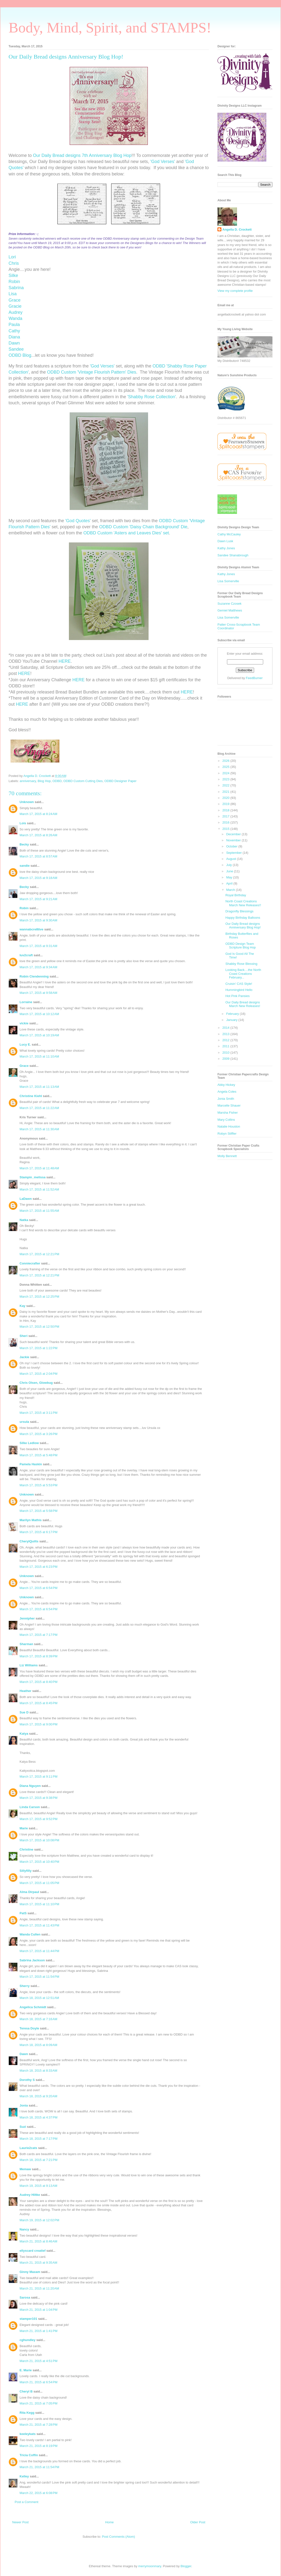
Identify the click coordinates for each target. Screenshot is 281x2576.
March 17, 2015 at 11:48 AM (39, 1168)
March (231, 890)
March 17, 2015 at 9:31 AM (38, 946)
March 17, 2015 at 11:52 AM (39, 1189)
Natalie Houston (228, 1126)
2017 (226, 816)
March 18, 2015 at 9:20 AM (38, 2096)
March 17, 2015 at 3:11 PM (38, 1413)
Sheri (24, 1336)
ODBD (57, 781)
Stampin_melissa (32, 1177)
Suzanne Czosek (229, 603)
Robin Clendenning (34, 976)
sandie (25, 865)
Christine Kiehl (31, 1096)
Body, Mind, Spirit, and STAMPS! (110, 28)
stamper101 (28, 2319)
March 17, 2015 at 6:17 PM (38, 1532)
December (234, 834)
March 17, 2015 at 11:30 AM (39, 1129)
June (230, 871)
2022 (226, 785)
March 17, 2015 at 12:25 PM (39, 1296)
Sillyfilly (26, 1871)
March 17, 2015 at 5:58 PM (38, 1511)
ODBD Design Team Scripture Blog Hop (240, 945)
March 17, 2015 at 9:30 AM (38, 920)
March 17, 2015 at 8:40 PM (38, 1682)
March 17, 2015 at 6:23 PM (38, 1566)
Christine (26, 1849)
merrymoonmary (149, 2566)
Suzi (23, 2126)
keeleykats (28, 2434)
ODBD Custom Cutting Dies (83, 781)
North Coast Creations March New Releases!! (243, 903)
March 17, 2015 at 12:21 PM (39, 1254)
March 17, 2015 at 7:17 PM (38, 1635)
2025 (226, 767)
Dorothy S (27, 2080)
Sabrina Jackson (32, 1960)
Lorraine (26, 1002)
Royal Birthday (235, 895)
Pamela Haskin (31, 1464)
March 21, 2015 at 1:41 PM (38, 2331)
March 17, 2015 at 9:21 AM (38, 899)
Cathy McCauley (229, 534)
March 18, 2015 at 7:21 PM (38, 2160)
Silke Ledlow (29, 1443)
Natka (24, 1220)
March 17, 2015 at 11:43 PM (39, 1925)
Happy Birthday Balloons (242, 917)
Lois (23, 823)
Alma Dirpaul (29, 1892)
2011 (226, 1046)
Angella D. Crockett (237, 229)
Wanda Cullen (30, 1934)
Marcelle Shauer (229, 1105)
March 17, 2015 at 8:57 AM (38, 856)
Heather (25, 1691)
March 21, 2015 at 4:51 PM (38, 2361)
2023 (226, 779)
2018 (226, 810)
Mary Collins (226, 1119)
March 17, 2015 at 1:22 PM (38, 1348)
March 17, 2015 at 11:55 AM (39, 1210)
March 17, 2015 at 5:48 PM (38, 1455)
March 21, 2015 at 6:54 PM (38, 2382)
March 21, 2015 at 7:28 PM (38, 2424)
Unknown (27, 802)
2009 (226, 1058)
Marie (24, 1828)
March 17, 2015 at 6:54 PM (38, 1588)
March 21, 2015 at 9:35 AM (38, 2262)
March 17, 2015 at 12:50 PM (39, 1326)
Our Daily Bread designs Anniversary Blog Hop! (242, 925)
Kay (22, 1306)
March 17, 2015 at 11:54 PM (39, 1976)
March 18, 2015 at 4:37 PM (38, 2117)
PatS (23, 1913)
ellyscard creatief (32, 2250)
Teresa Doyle (29, 2028)
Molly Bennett (227, 1156)
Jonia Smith (225, 1098)
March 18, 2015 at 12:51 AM (39, 1998)
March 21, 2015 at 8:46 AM (38, 2241)
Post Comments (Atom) (118, 2536)
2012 (226, 1040)
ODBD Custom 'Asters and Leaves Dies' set (126, 532)
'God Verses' (162, 161)
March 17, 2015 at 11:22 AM (39, 1108)
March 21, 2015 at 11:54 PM (39, 2467)
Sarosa (25, 2297)
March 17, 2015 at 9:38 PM (38, 1798)
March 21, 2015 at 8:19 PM (38, 2446)
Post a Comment (26, 2502)
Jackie (24, 1357)
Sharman (26, 1644)
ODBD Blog (20, 355)
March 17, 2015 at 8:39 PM (38, 1656)
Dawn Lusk (225, 541)
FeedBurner (254, 678)
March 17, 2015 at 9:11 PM (38, 1776)
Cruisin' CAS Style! (238, 984)
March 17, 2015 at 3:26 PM (38, 1434)
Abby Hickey (226, 1085)
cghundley (27, 2340)
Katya (24, 1733)
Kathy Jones (226, 548)
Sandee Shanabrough (233, 555)
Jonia (24, 2105)
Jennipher (27, 1618)
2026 (226, 761)
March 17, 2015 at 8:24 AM (38, 814)
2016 (226, 822)
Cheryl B (26, 2391)
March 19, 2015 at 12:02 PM (39, 2220)
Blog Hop (44, 781)
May (229, 877)
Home (109, 2522)
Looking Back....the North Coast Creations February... (243, 973)
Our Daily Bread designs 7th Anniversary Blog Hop (82, 155)
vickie (24, 1023)
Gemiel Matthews (229, 610)
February (233, 1014)
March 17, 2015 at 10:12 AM (39, 1014)
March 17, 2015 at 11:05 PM (39, 1883)
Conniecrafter (30, 1263)
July (229, 865)
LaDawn (26, 1199)
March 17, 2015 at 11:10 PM (39, 1904)
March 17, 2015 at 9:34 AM (38, 967)
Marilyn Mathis (31, 1520)
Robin (24, 908)
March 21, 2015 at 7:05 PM (38, 2403)
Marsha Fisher (227, 1112)
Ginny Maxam (30, 2272)
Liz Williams (29, 1665)
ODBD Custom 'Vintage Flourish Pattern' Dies (91, 372)
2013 (226, 1034)
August (231, 859)
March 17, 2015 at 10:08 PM (39, 1840)
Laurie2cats (28, 2148)
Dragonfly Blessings (239, 911)
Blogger (186, 2566)
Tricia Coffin (29, 2455)
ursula (24, 1422)
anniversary (28, 781)
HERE (64, 661)
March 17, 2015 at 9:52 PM (38, 1819)
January (232, 1020)
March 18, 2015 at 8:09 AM (38, 2045)
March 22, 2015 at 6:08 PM (38, 2493)
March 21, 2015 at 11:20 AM (39, 2288)
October (232, 846)
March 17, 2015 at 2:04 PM (38, 1373)
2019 (226, 804)
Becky (24, 844)
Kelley (24, 2476)
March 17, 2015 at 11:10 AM (39, 1056)
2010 (226, 1052)
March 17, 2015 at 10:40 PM (39, 1861)
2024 (226, 773)
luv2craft (26, 955)
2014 (226, 1027)
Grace (24, 1066)
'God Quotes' (78, 520)
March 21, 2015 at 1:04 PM (38, 2309)
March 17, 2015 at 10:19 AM (39, 1035)
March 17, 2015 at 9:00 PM (38, 1724)
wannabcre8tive (31, 929)
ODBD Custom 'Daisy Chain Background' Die (143, 526)
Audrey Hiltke (30, 2195)
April (230, 883)
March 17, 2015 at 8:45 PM (38, 1703)
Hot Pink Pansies (237, 996)
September (234, 853)
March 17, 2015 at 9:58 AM (38, 993)
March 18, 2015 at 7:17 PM (38, 2138)
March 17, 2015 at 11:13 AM (39, 1087)
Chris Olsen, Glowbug (36, 1383)
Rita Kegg (27, 2412)
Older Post (197, 2522)
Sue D (24, 1712)
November (234, 840)
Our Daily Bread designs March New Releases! (242, 1004)
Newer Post (20, 2522)
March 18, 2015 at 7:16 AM (38, 2019)
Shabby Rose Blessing (241, 964)
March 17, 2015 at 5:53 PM (38, 1485)
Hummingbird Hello (238, 990)
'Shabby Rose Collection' (151, 396)
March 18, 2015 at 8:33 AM (38, 2070)
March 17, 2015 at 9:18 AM (38, 878)
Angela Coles (226, 1091)
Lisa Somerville (228, 581)
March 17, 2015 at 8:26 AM (38, 835)
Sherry (25, 1986)
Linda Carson (30, 1807)
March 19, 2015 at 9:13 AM (38, 2186)
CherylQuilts (29, 1541)
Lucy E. (25, 1044)
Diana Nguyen (30, 1786)
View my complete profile (235, 291)
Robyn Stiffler (227, 1133)
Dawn (24, 2054)
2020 (226, 798)
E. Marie (26, 2370)
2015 (226, 829)
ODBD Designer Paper (120, 781)
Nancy (24, 2229)
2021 (226, 792)
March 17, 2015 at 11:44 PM (39, 1951)
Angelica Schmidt (33, 2007)
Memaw (25, 2169)
